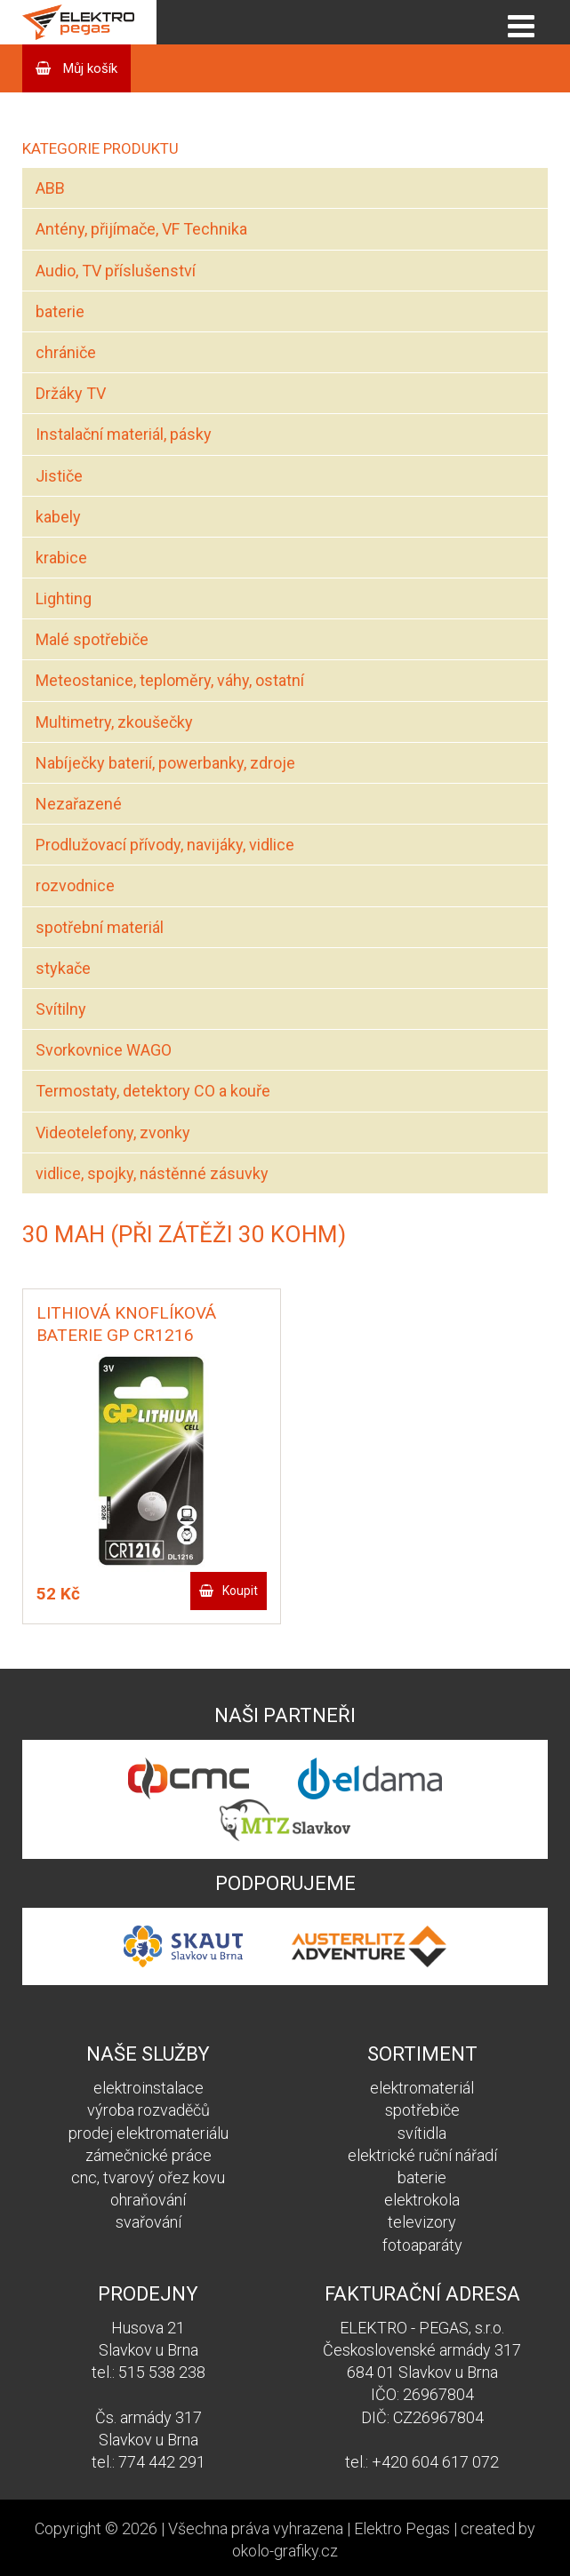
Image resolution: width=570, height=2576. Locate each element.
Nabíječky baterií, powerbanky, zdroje (165, 763)
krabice (61, 557)
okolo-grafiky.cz (285, 2550)
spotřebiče (422, 2110)
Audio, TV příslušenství (116, 270)
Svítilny (61, 1009)
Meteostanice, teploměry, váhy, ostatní (170, 680)
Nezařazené (79, 803)
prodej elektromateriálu (148, 2133)
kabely (58, 516)
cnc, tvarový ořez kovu (148, 2177)
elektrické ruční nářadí (422, 2155)
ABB (50, 188)
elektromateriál (422, 2087)
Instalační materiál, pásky (124, 434)
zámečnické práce (148, 2155)
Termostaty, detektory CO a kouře (153, 1090)
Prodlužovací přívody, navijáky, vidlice (165, 844)
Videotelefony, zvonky (113, 1132)
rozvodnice (75, 885)
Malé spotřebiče (92, 639)
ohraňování (148, 2199)
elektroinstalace (148, 2087)
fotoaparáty (422, 2245)
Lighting (64, 598)
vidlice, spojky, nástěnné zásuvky (152, 1173)
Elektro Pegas (402, 2528)
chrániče (66, 352)
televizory (422, 2222)
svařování (148, 2222)
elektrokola (422, 2199)
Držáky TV (71, 393)
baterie (60, 311)
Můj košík (88, 68)
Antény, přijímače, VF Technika (141, 228)
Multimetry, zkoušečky (114, 722)
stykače (63, 968)
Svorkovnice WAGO (104, 1050)
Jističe (59, 476)
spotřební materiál (100, 927)
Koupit (240, 1590)
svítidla (421, 2133)
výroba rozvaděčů (148, 2110)
